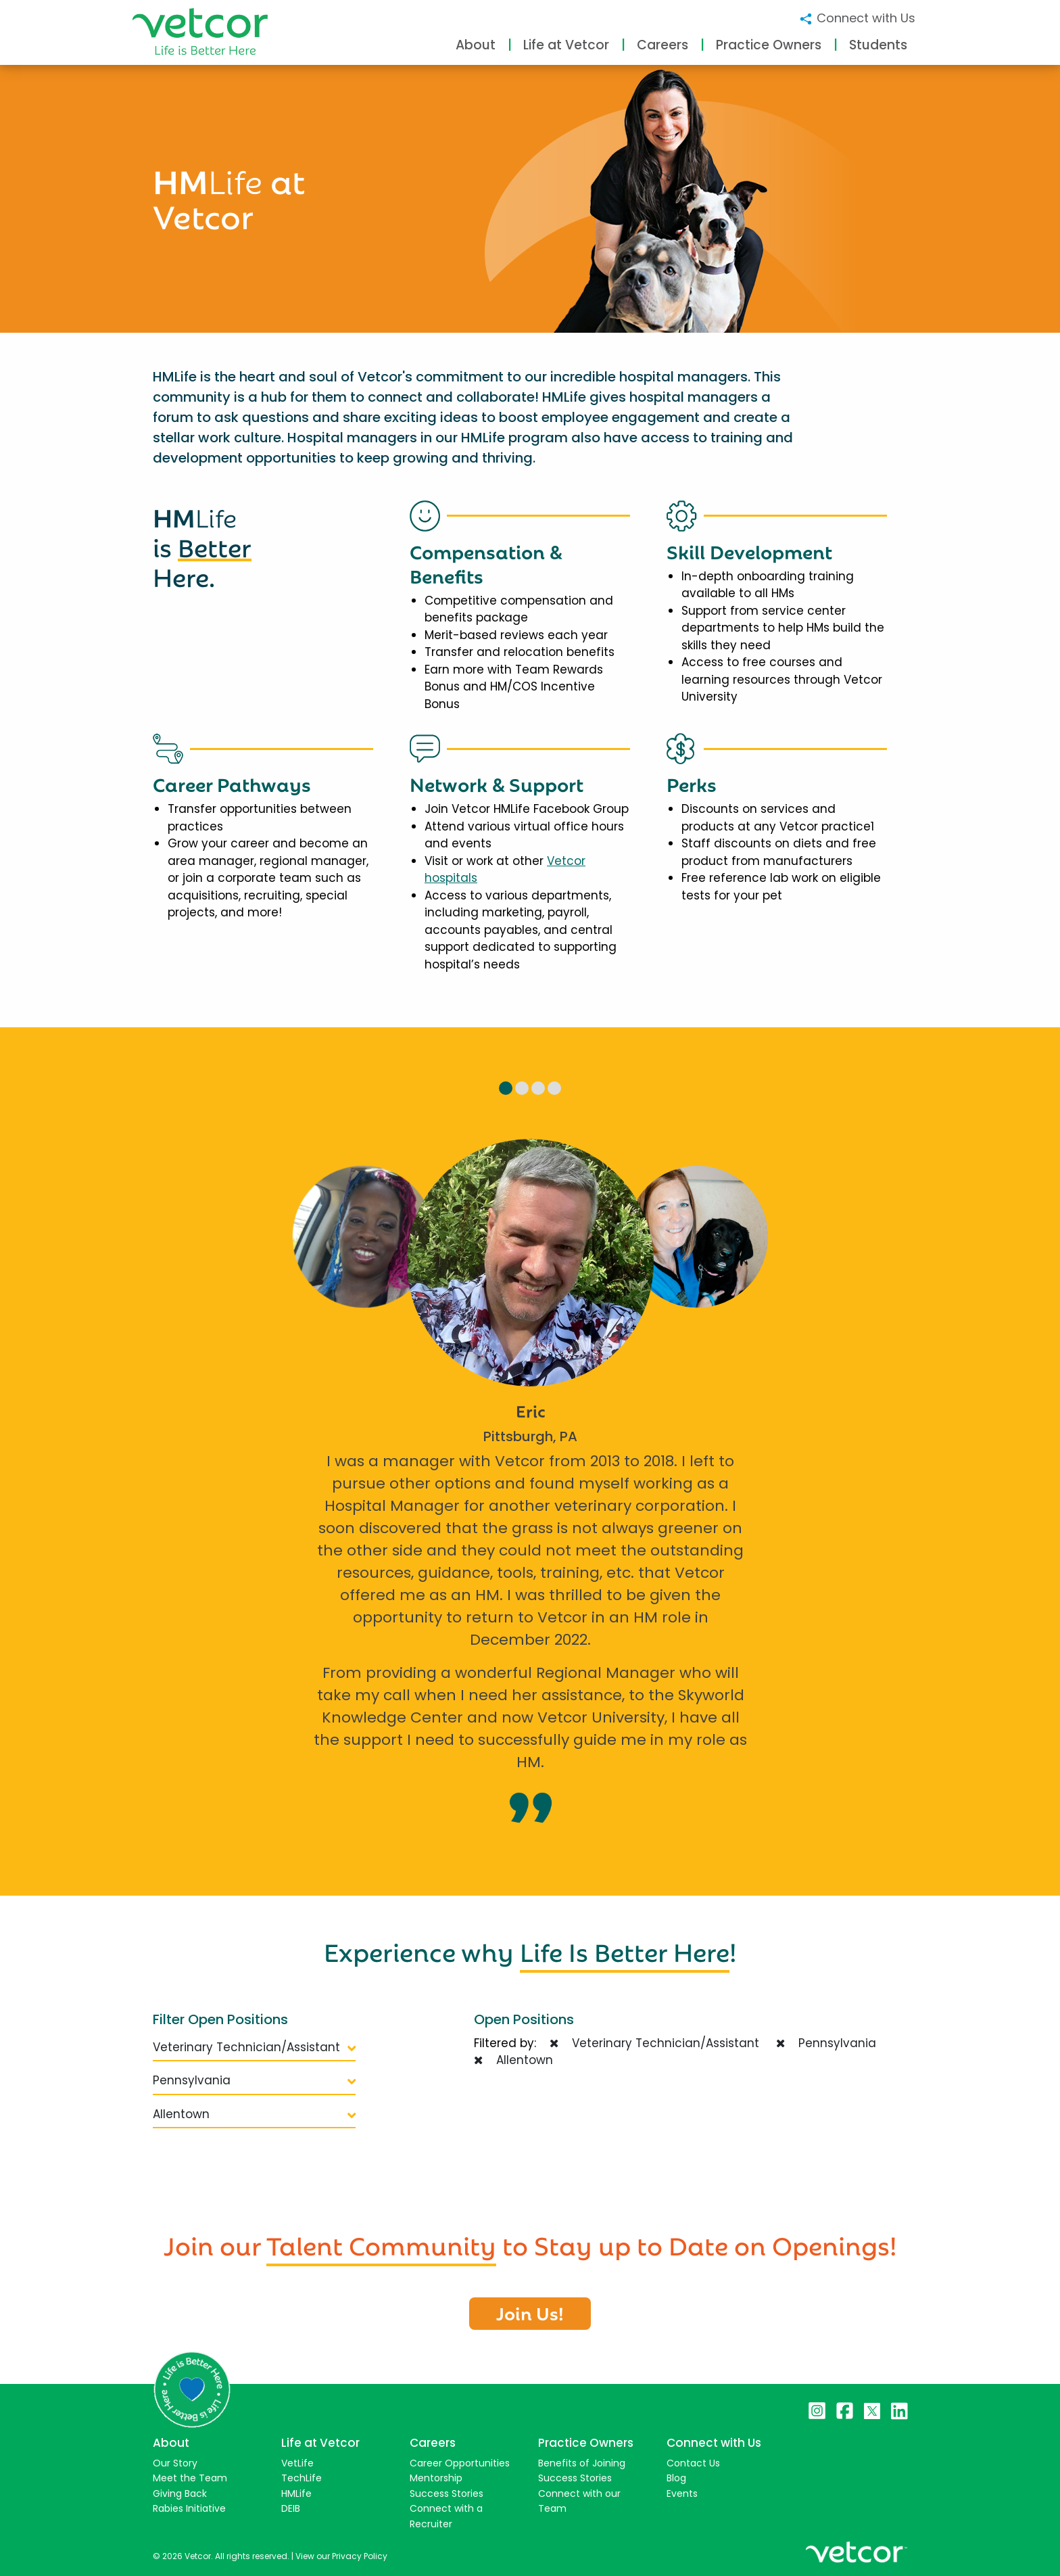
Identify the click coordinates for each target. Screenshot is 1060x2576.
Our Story (175, 2463)
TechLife (301, 2478)
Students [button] (878, 45)
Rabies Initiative (189, 2508)
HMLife (296, 2493)
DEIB (290, 2508)
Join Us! (530, 2312)
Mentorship (436, 2478)
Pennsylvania (254, 2080)
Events (682, 2493)
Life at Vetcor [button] (566, 45)
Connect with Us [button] (856, 17)
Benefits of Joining (581, 2463)
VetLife (297, 2463)
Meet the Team (190, 2478)
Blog (676, 2478)
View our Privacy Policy (341, 2556)
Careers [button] (662, 45)
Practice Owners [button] (768, 45)
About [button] (476, 45)
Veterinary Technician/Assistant (254, 2047)
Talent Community (381, 2243)
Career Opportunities (460, 2463)
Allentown (254, 2114)
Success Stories (446, 2493)
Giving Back (180, 2493)
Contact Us (693, 2463)
